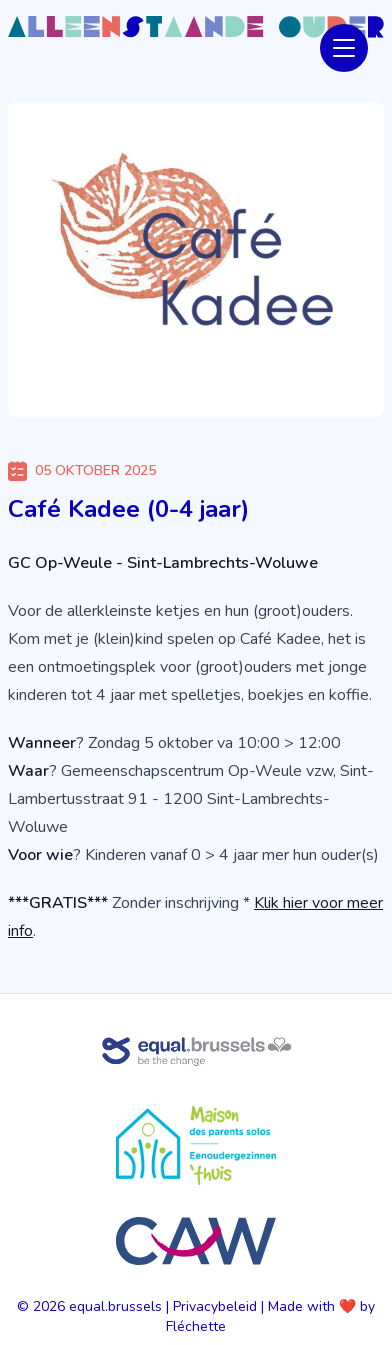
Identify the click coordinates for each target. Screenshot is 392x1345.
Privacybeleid (215, 1306)
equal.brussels (115, 1306)
